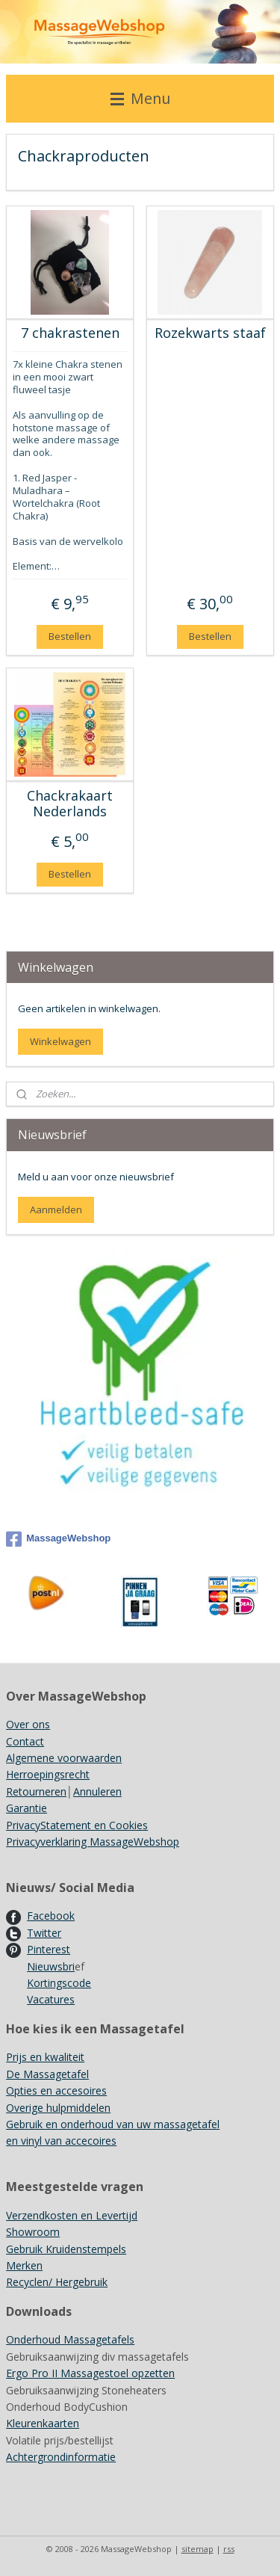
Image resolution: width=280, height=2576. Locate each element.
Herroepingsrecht (48, 1774)
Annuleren (97, 1791)
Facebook (51, 1915)
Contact (25, 1741)
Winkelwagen (60, 1041)
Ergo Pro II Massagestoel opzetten (90, 2373)
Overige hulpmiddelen (58, 2108)
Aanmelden (56, 1209)
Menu (140, 98)
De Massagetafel (47, 2074)
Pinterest (48, 1949)
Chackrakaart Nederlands (70, 804)
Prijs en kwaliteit (45, 2057)
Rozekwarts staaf (210, 334)
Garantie (26, 1808)
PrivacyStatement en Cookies (77, 1825)
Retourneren (36, 1791)
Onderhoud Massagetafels (70, 2339)
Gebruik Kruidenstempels (66, 2249)
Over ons (28, 1724)
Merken (24, 2265)
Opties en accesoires (56, 2090)
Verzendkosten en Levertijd (71, 2215)
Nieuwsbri (51, 1966)
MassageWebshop (58, 1539)
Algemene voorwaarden (64, 1758)
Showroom (33, 2232)
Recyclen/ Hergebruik (57, 2282)
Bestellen (70, 636)
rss (228, 2548)
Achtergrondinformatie (61, 2457)
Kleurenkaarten (42, 2423)
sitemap (197, 2548)
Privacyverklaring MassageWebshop (92, 1841)
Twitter (44, 1933)
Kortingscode (59, 1983)
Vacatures (51, 1999)
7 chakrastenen (70, 334)
